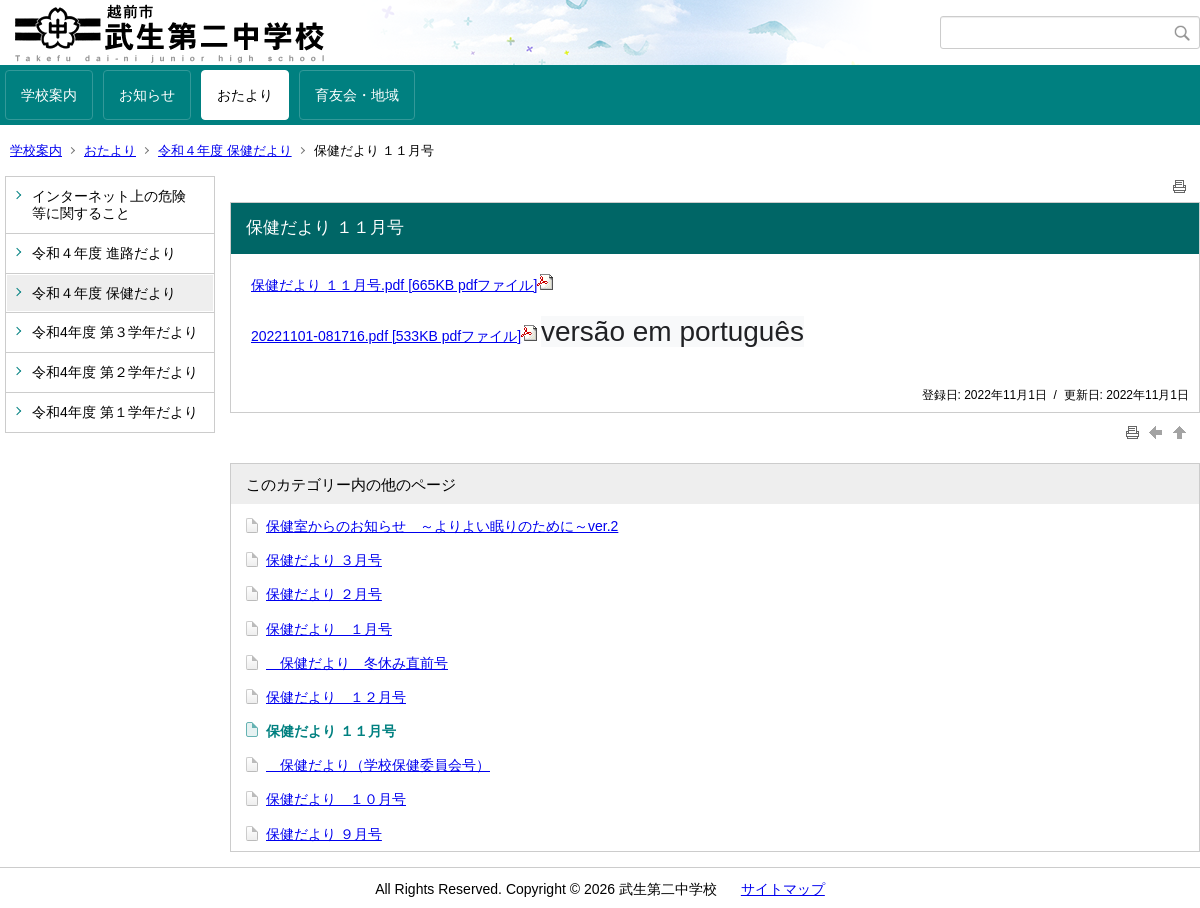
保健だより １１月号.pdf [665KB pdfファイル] (402, 285)
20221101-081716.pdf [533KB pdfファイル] (394, 336)
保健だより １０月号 (336, 799)
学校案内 (49, 95)
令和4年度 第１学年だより (115, 412)
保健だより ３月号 (324, 560)
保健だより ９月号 (324, 834)
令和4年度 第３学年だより (115, 332)
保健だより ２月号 (324, 594)
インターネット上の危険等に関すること (109, 204)
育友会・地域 (357, 95)
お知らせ (147, 95)
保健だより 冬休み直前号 (357, 663)
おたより (245, 95)
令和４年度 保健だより (225, 150)
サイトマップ (783, 889)
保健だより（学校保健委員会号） (378, 765)
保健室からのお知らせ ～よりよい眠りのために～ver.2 (442, 526)
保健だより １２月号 (336, 697)
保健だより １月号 (329, 629)
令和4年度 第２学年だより (115, 372)
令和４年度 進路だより (104, 253)
